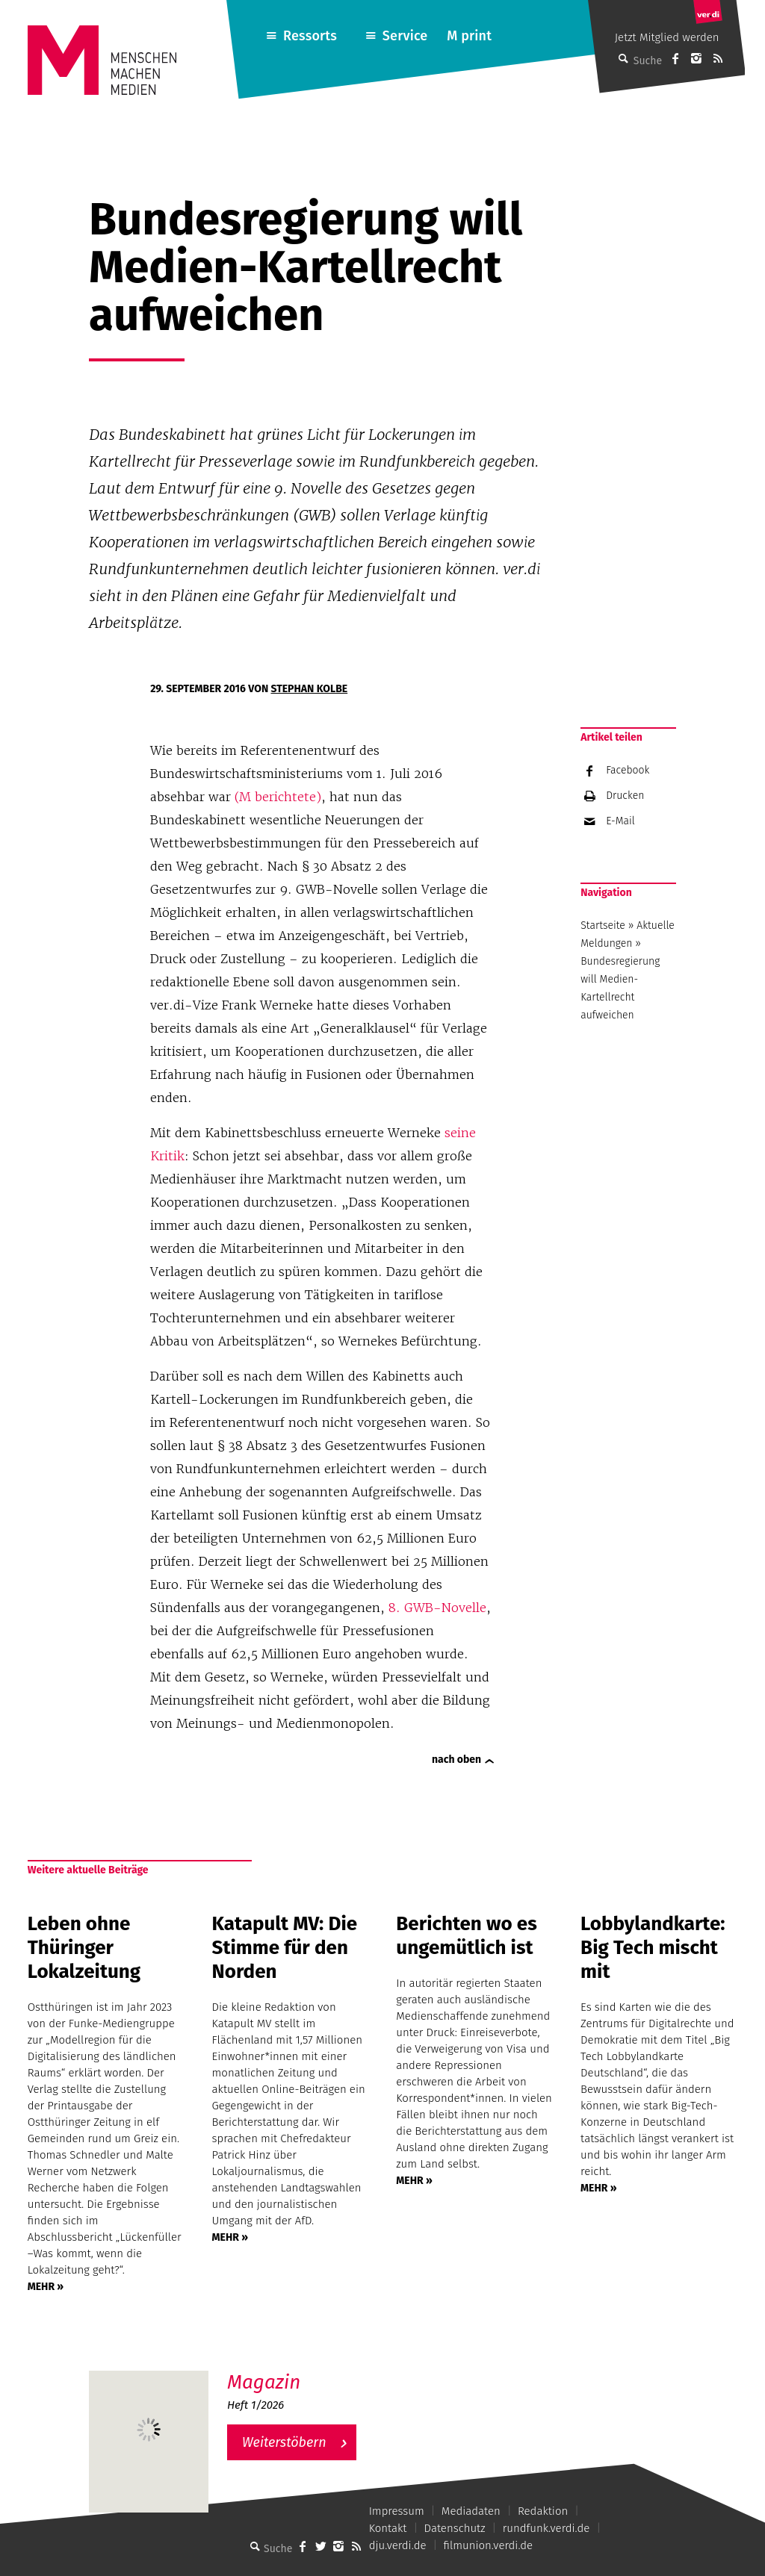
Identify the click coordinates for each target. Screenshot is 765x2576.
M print (469, 36)
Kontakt (388, 2528)
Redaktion (543, 2511)
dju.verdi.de (398, 2545)
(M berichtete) (278, 796)
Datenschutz (455, 2528)
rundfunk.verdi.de (546, 2528)
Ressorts (310, 36)
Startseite (602, 925)
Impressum (396, 2511)
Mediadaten (471, 2511)
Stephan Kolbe (308, 688)
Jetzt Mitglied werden (667, 37)
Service (405, 36)
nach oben (456, 1759)
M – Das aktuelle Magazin (299, 2370)
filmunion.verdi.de (488, 2545)
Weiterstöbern (284, 2442)
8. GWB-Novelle (437, 1607)
